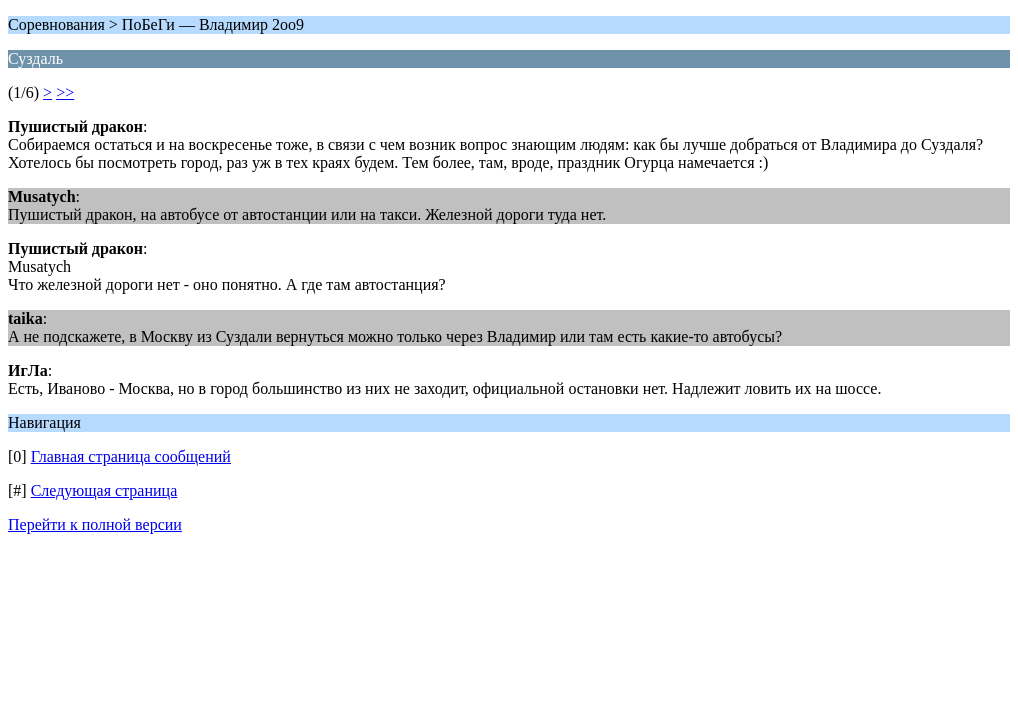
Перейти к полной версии (95, 524)
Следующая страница (104, 490)
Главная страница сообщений (131, 456)
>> (65, 92)
